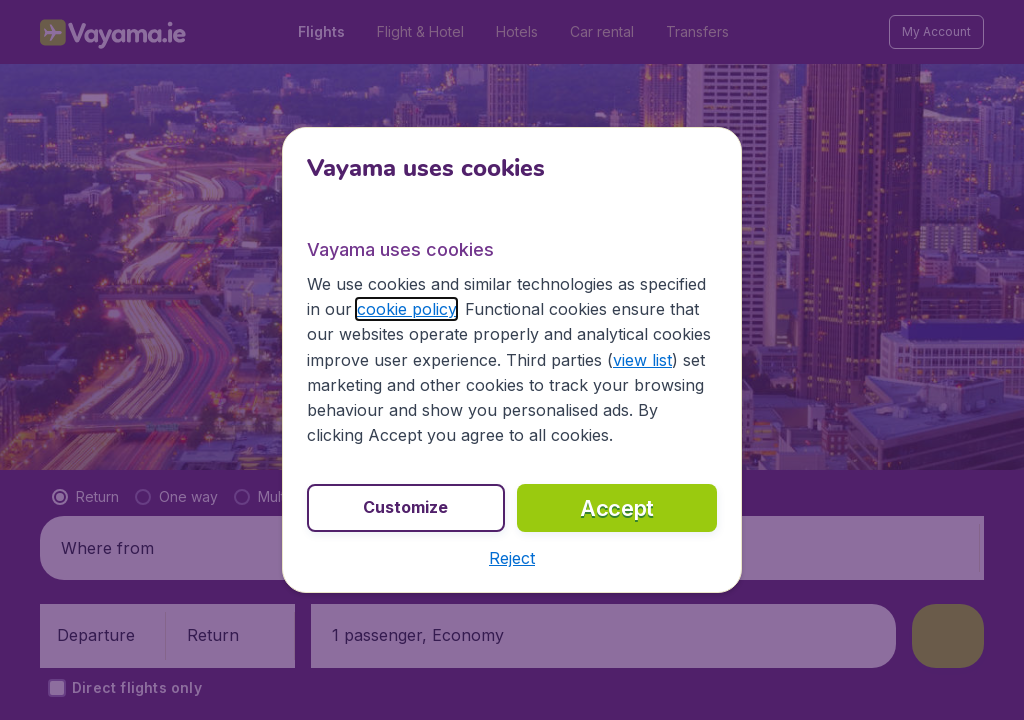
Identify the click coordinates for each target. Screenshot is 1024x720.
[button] (512, 558)
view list (642, 360)
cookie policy (406, 309)
